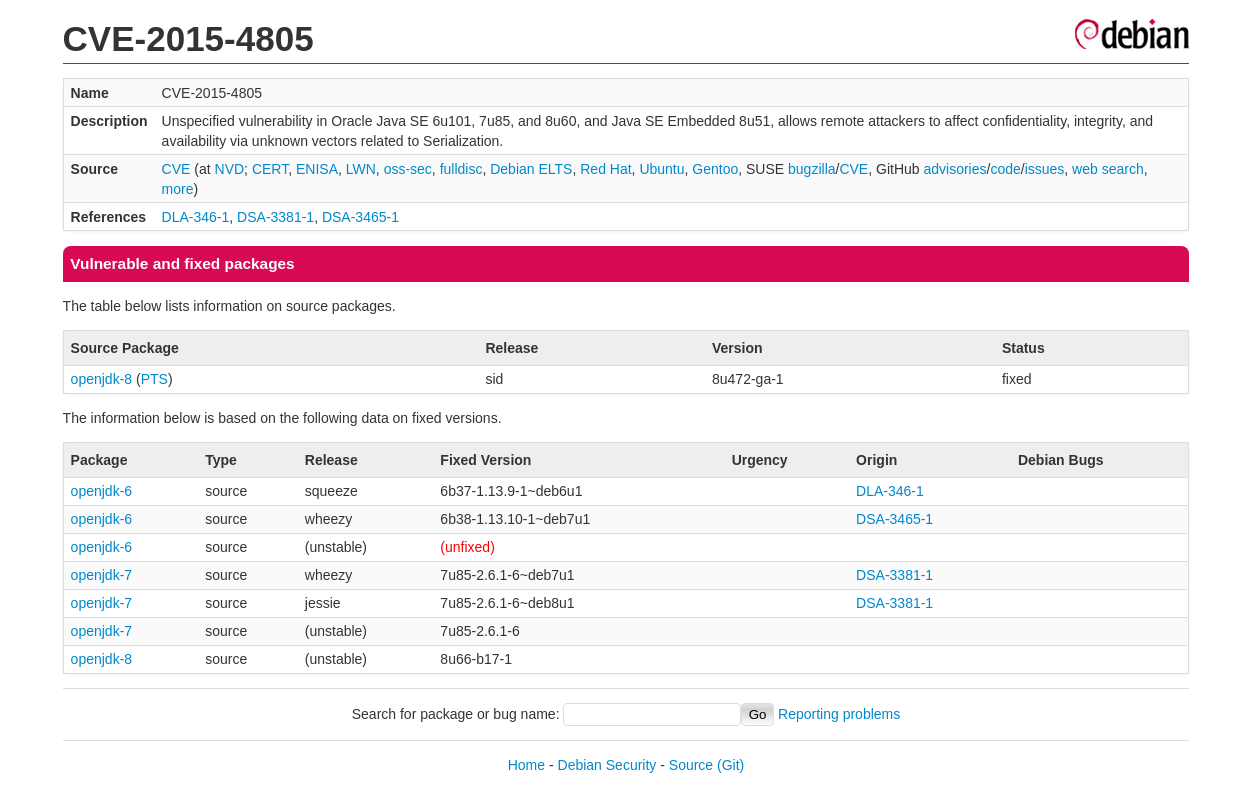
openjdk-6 (102, 491)
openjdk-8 (102, 379)
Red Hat (605, 169)
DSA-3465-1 (360, 217)
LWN (361, 169)
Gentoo (715, 169)
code (1005, 169)
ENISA (317, 169)
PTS (154, 379)
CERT (270, 169)
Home (526, 765)
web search (1108, 169)
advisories (954, 169)
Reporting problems (839, 714)
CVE (176, 169)
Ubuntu (661, 169)
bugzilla (811, 169)
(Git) (730, 765)
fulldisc (461, 169)
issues (1045, 169)
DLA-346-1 (196, 217)
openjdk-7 (102, 575)
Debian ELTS (531, 169)
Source (691, 765)
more (178, 189)
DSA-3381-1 (275, 217)
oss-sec (408, 169)
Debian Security (607, 765)
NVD (230, 169)
